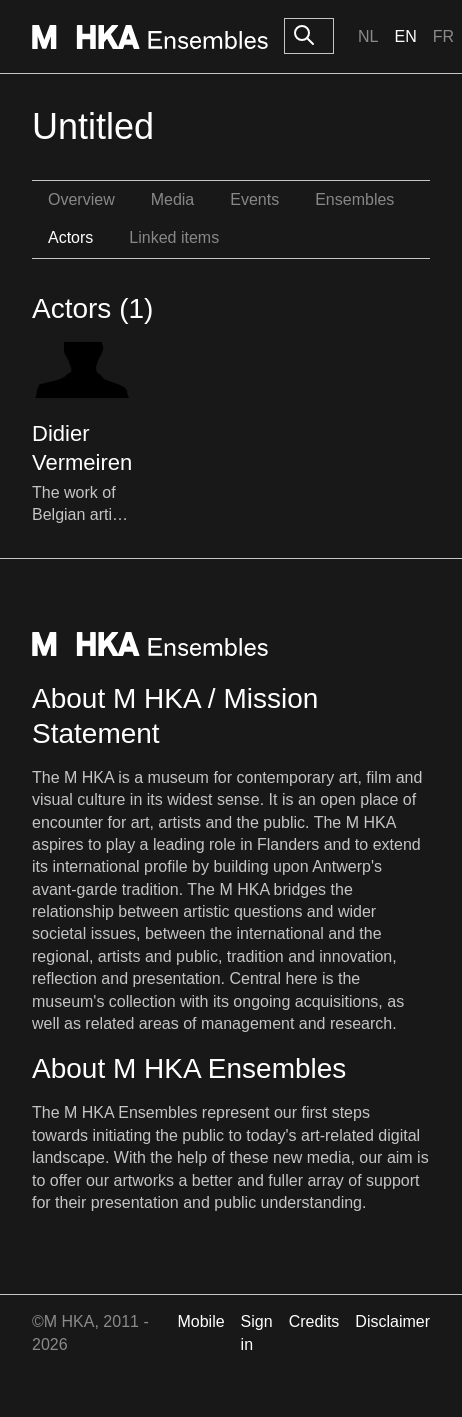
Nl (368, 36)
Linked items (174, 237)
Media (173, 199)
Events (254, 199)
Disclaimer (392, 1321)
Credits (314, 1321)
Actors (70, 237)
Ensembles (354, 199)
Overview (81, 199)
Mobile (200, 1321)
